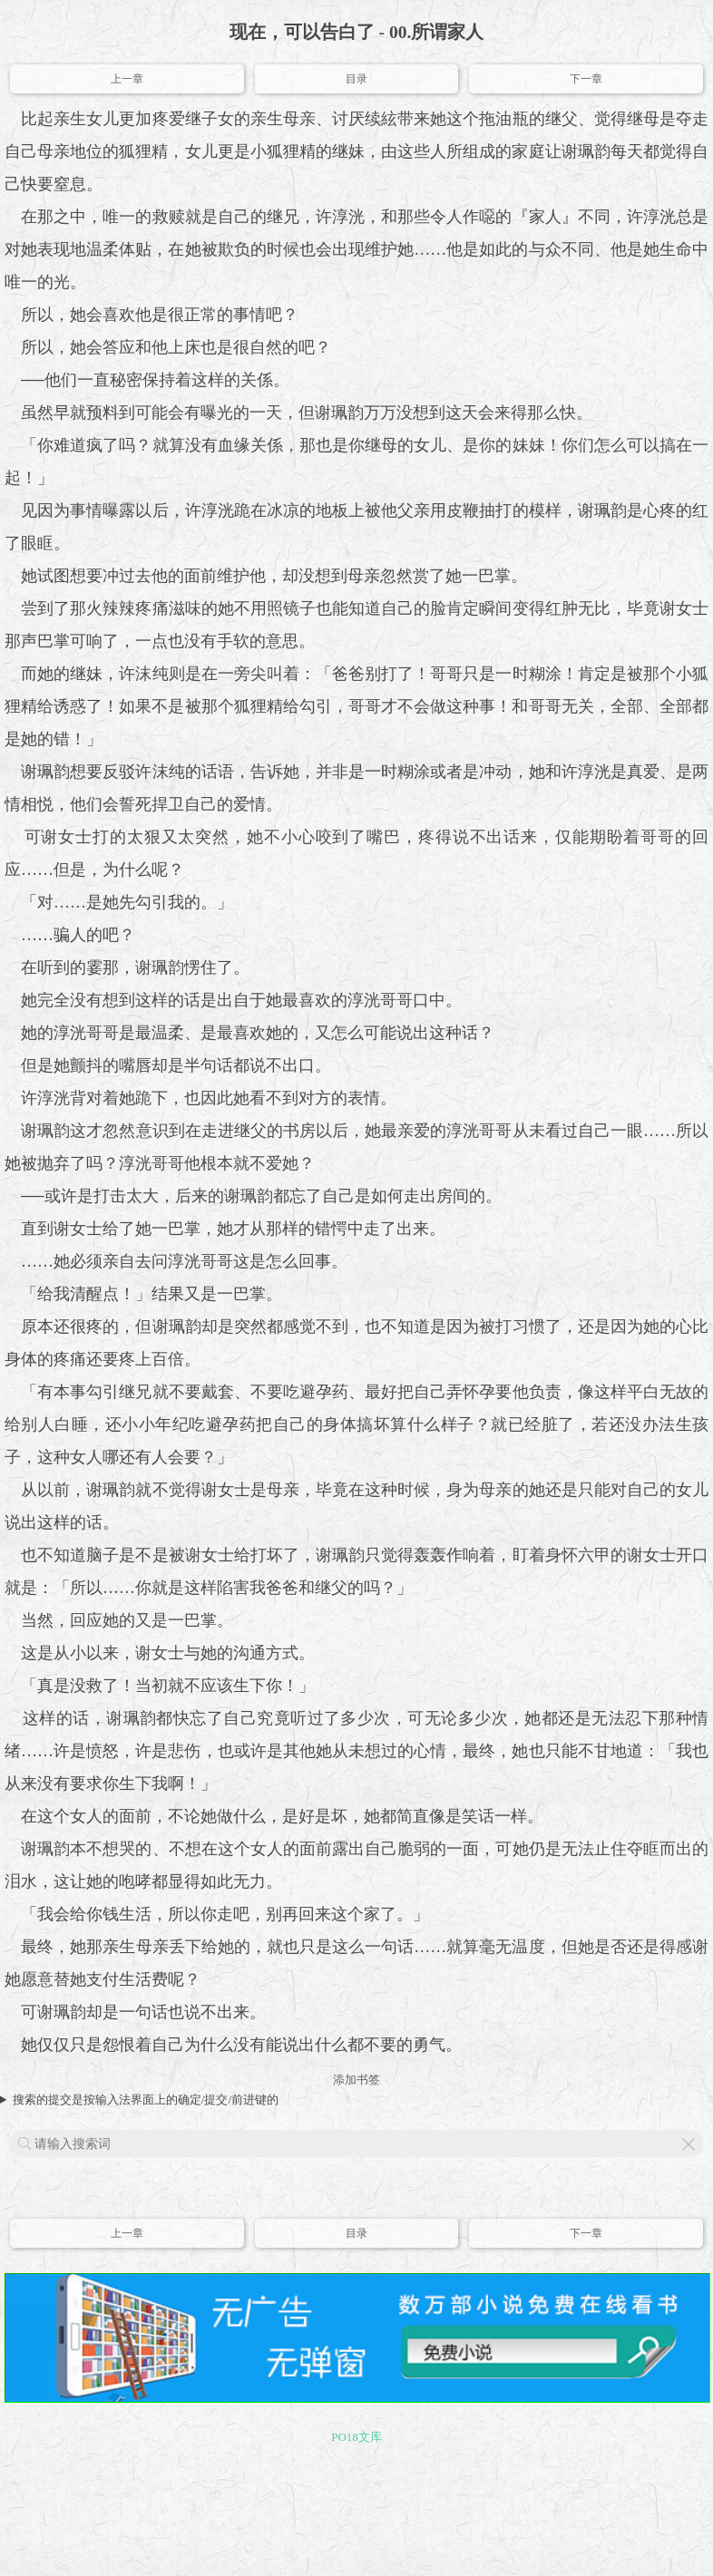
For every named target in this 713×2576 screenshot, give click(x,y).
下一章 (586, 79)
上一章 (127, 79)
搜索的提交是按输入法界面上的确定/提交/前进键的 (145, 2099)
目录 (356, 79)
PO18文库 (356, 2437)
